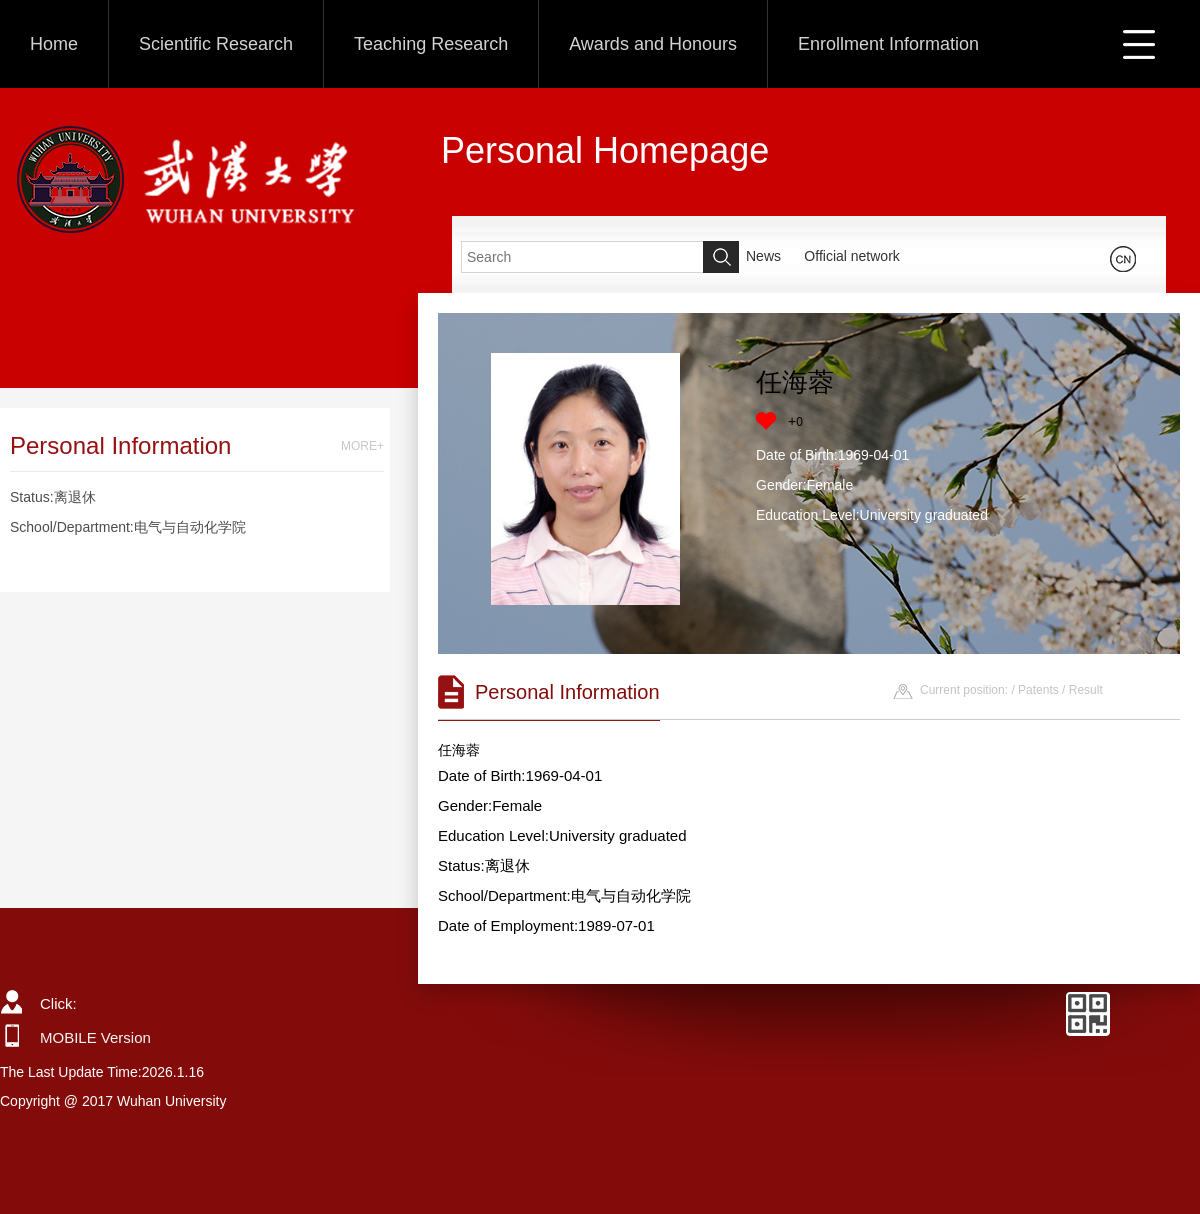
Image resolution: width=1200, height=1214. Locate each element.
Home (54, 44)
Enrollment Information (888, 44)
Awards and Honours (653, 44)
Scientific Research (216, 44)
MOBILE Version (95, 1037)
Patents (1038, 690)
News (763, 256)
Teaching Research (431, 44)
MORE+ (362, 446)
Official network (851, 256)
